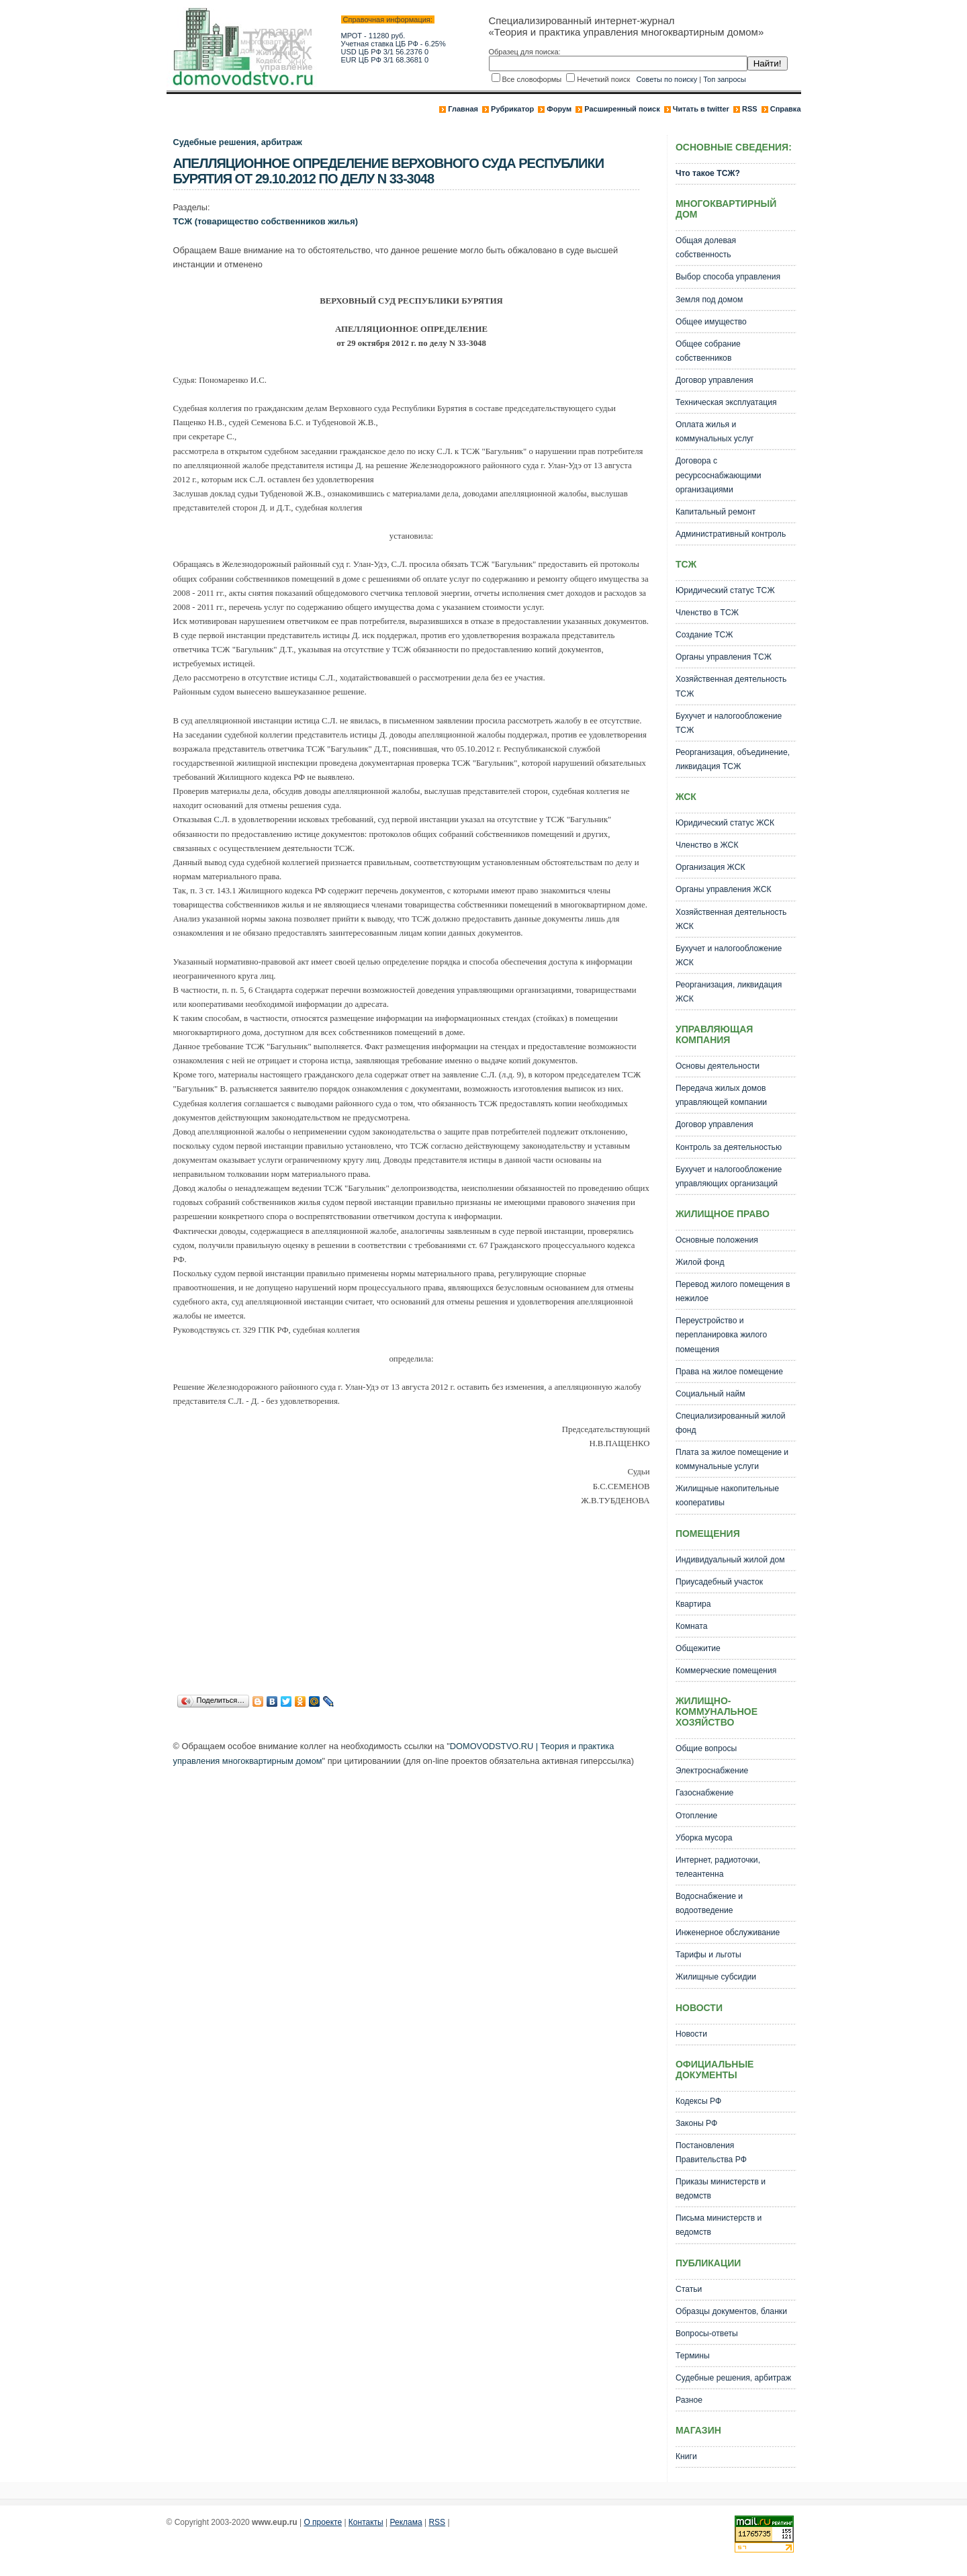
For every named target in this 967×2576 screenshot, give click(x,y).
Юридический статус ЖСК (725, 823)
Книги (686, 2456)
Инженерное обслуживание (728, 1932)
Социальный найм (710, 1393)
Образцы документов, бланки (731, 2311)
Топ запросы (724, 79)
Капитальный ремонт (715, 512)
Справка (785, 109)
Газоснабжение (704, 1792)
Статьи (689, 2289)
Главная (463, 109)
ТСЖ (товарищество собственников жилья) (265, 221)
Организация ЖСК (710, 867)
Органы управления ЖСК (724, 889)
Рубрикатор (512, 109)
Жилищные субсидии (716, 1977)
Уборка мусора (704, 1837)
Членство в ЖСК (707, 845)
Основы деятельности (717, 1066)
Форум (559, 109)
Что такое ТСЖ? (708, 173)
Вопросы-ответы (707, 2333)
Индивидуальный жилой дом (730, 1559)
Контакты (366, 2522)
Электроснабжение (712, 1770)
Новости (691, 2034)
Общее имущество (711, 321)
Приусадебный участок (719, 1582)
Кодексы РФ (698, 2101)
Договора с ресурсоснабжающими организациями (719, 475)
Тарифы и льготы (708, 1954)
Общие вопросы (706, 1748)
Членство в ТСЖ (707, 612)
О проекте (323, 2522)
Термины (693, 2355)
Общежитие (698, 1648)
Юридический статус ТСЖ (725, 590)
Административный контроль (731, 534)
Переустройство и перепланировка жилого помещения (721, 1334)
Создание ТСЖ (704, 634)
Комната (692, 1626)
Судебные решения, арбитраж (237, 142)
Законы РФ (696, 2123)
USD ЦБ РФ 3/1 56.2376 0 (385, 52)
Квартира (693, 1604)
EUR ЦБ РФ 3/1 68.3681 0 (385, 60)
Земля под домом (709, 299)
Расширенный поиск (621, 109)
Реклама (406, 2522)
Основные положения (717, 1240)
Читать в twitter (701, 109)
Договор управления (714, 380)
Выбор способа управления (728, 276)
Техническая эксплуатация (726, 402)
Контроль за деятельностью (729, 1147)
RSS (749, 109)
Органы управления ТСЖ (724, 657)
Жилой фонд (700, 1262)
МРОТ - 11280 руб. (373, 36)
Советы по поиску (666, 79)
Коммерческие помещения (726, 1670)
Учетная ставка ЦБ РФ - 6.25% (393, 44)
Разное (689, 2400)
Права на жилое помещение (729, 1371)
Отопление (696, 1815)
